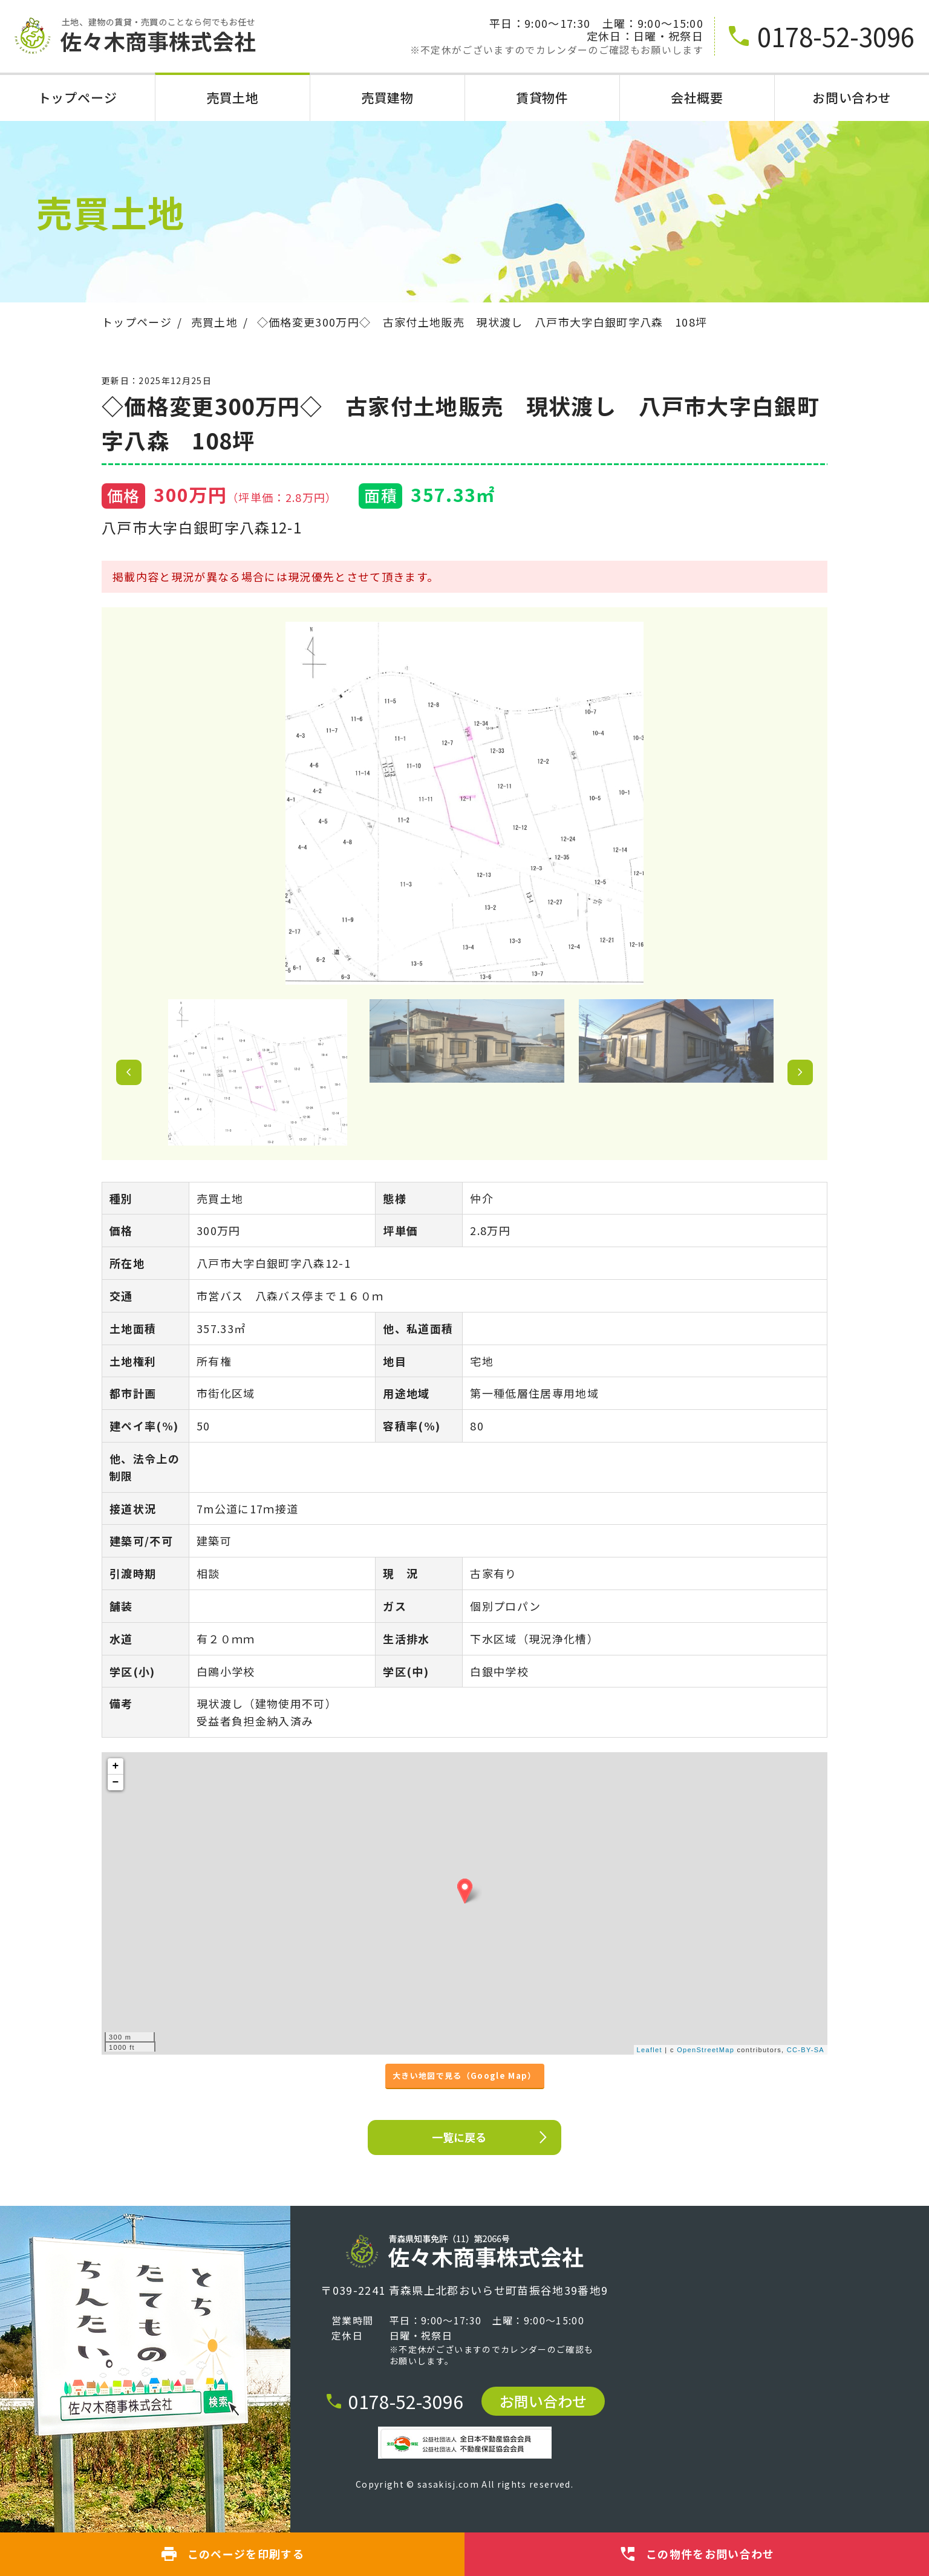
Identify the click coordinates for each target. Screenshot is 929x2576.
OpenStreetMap (705, 2049)
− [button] (115, 1782)
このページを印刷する (232, 2554)
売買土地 (232, 97)
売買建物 (387, 97)
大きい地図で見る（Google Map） (464, 2075)
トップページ (77, 97)
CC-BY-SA (805, 2049)
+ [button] (115, 1766)
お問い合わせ (852, 97)
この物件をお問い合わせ (697, 2554)
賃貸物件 (542, 97)
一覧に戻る (491, 2137)
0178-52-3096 (393, 2401)
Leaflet (649, 2049)
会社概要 (697, 97)
